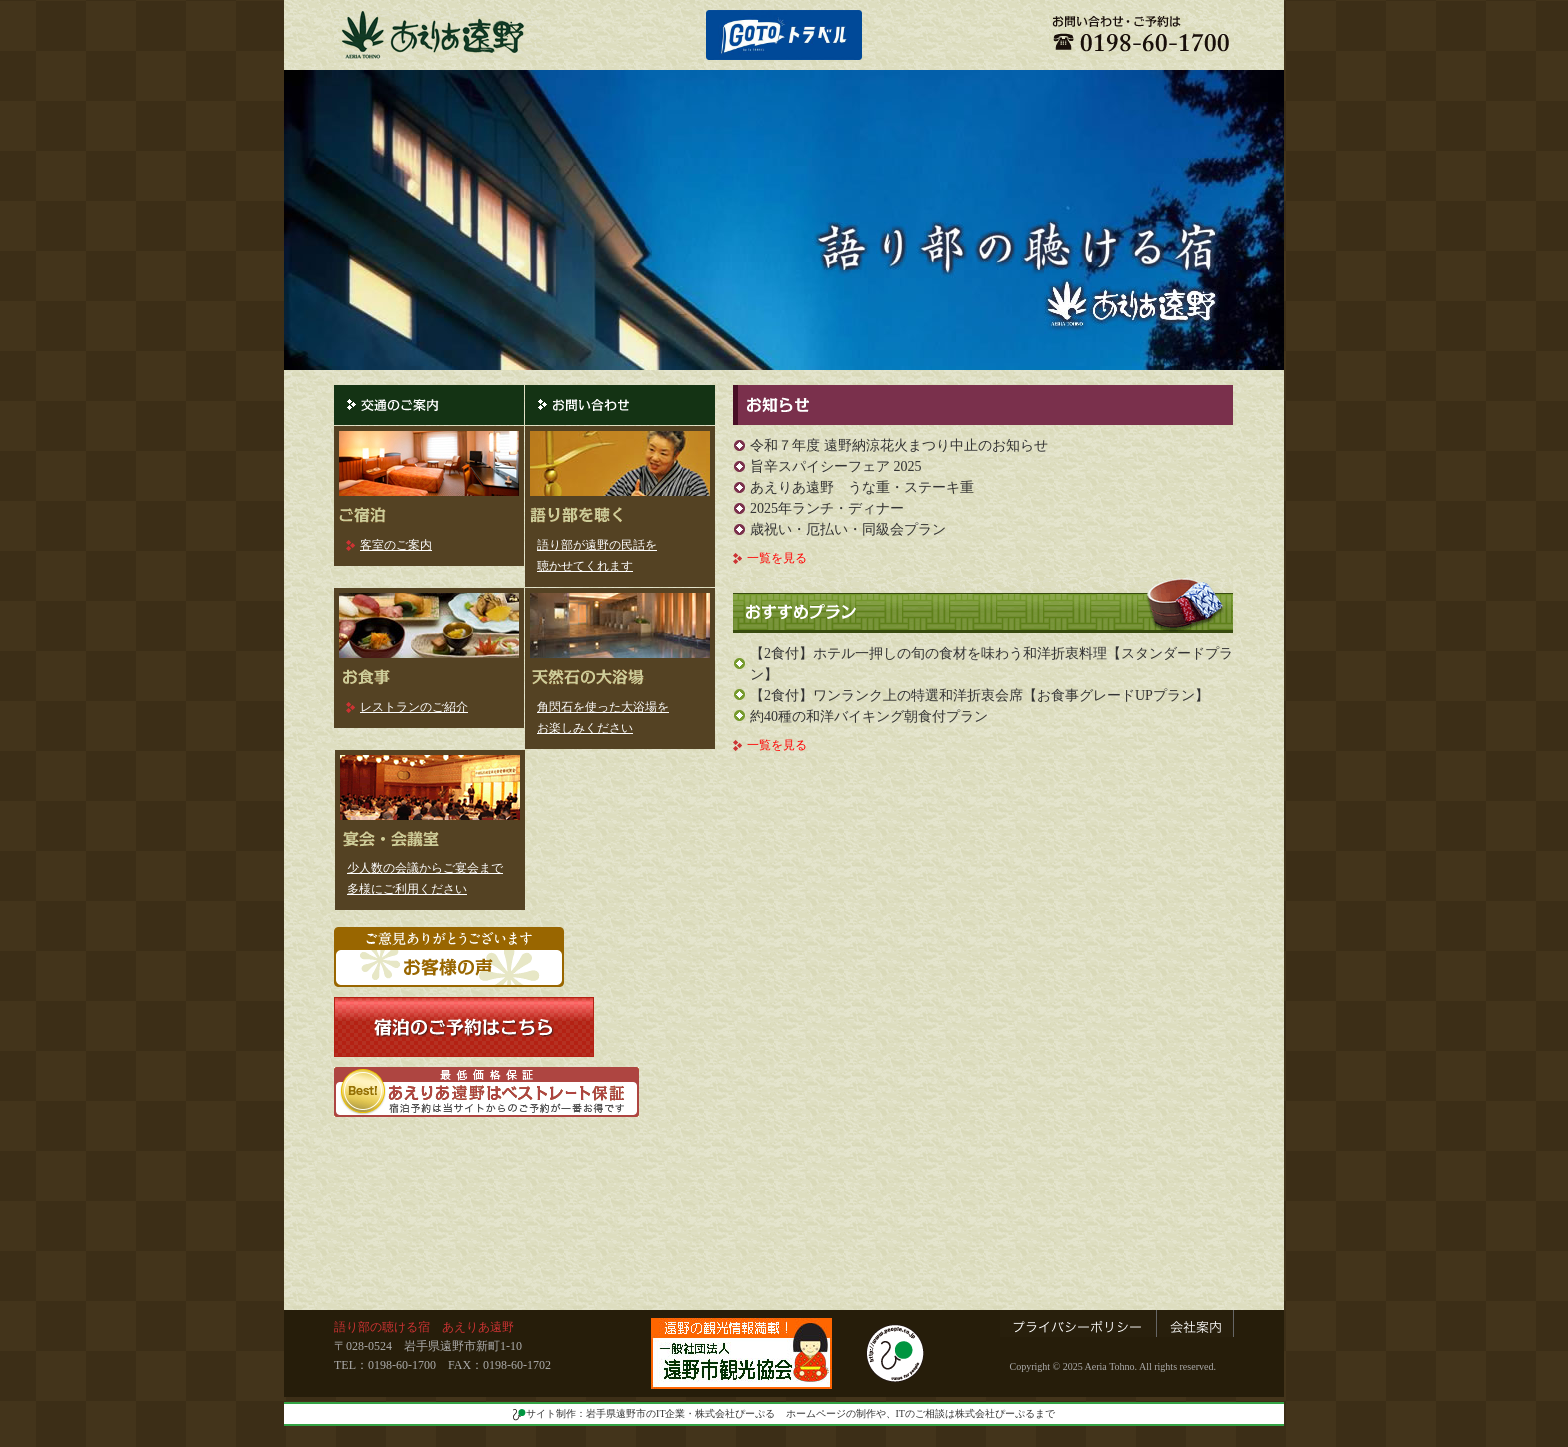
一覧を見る (777, 558)
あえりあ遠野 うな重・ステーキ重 (862, 487)
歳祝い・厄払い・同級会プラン (848, 529)
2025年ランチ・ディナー (827, 508)
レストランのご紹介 (414, 707)
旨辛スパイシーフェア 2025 (836, 466)
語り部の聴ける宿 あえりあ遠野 (424, 1327)
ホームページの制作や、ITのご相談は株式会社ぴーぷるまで (920, 1413)
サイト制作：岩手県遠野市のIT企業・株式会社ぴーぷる (644, 1413)
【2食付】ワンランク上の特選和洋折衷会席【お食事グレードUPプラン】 (979, 695)
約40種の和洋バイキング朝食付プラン (869, 716)
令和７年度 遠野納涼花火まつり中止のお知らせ (899, 445)
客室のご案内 (396, 545)
